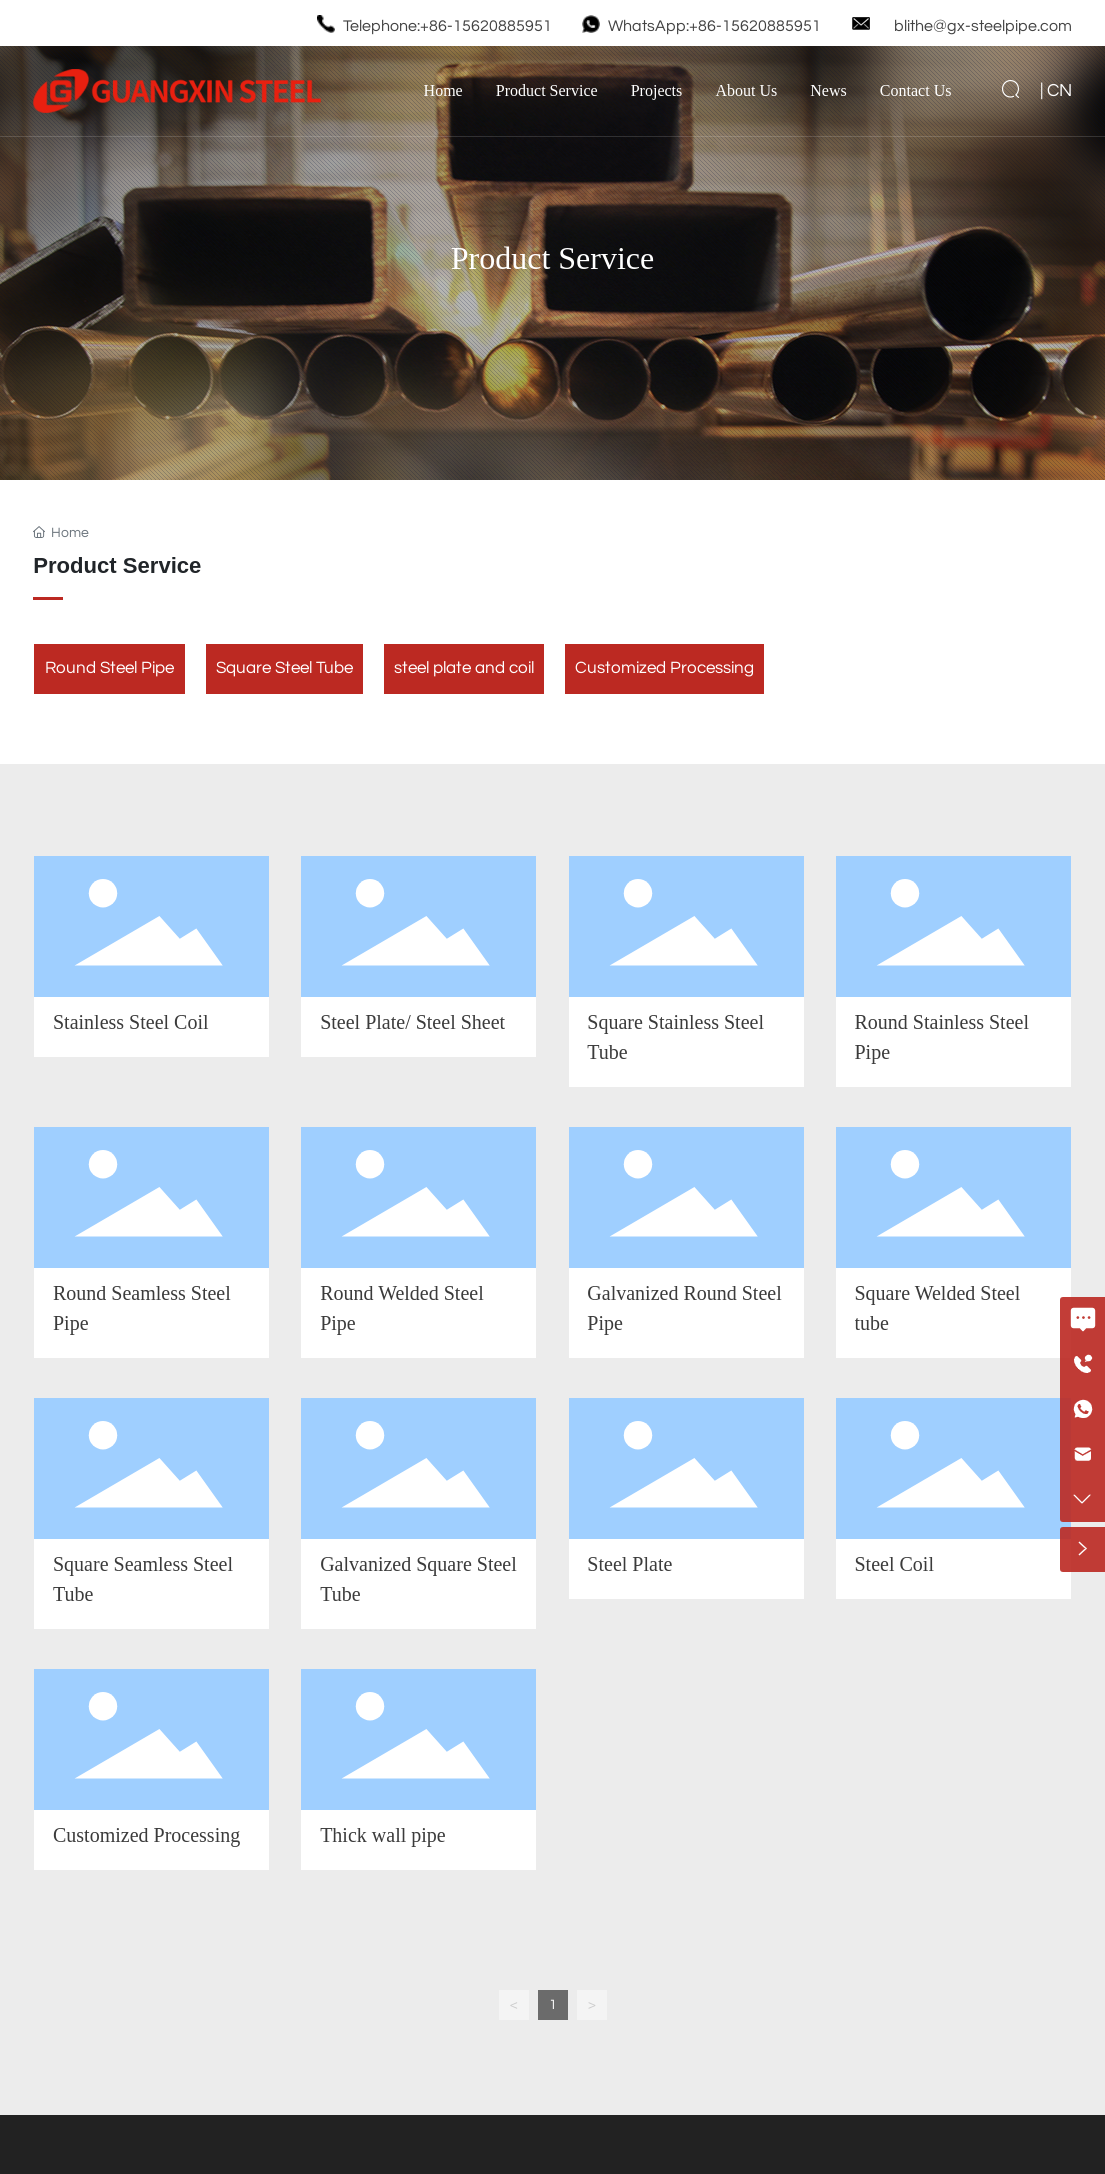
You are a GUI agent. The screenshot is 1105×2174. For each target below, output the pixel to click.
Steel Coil (894, 1564)
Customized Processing (664, 668)
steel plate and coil (464, 668)
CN (1059, 90)
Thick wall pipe (383, 1835)
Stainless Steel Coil (131, 1022)
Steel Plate (629, 1564)
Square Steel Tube (284, 668)
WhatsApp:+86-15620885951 (714, 26)
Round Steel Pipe (109, 668)
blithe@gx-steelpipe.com (983, 26)
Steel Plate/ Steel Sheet (412, 1022)
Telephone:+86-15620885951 (447, 26)
